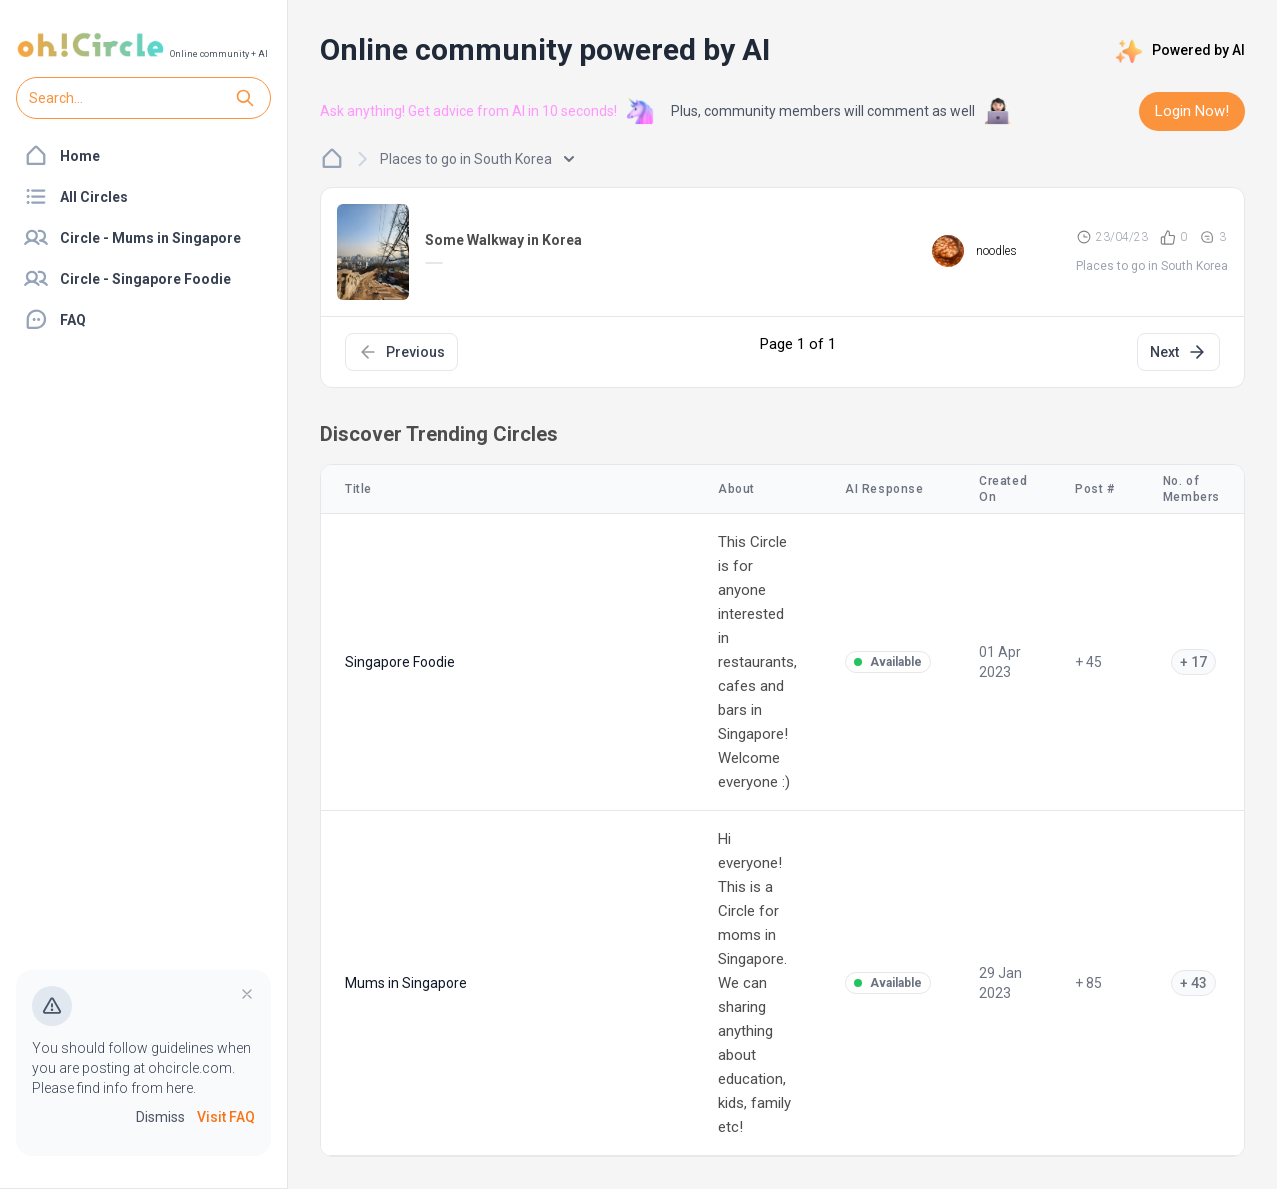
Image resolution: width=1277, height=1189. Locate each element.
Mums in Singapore (406, 983)
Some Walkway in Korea (503, 240)
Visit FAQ (226, 1117)
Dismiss (160, 1117)
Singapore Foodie (400, 662)
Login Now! (1192, 111)
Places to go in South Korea (477, 159)
